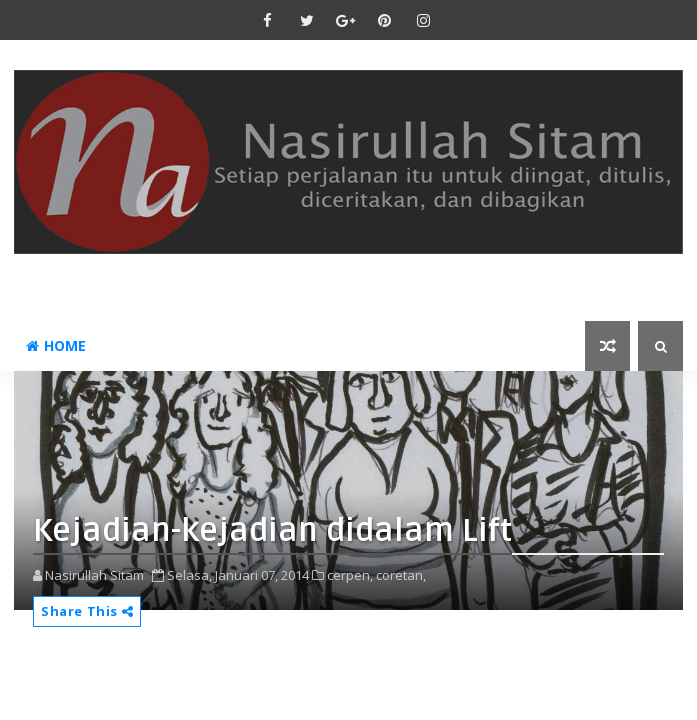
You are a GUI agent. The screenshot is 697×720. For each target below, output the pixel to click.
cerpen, (350, 575)
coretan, (401, 575)
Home (56, 345)
